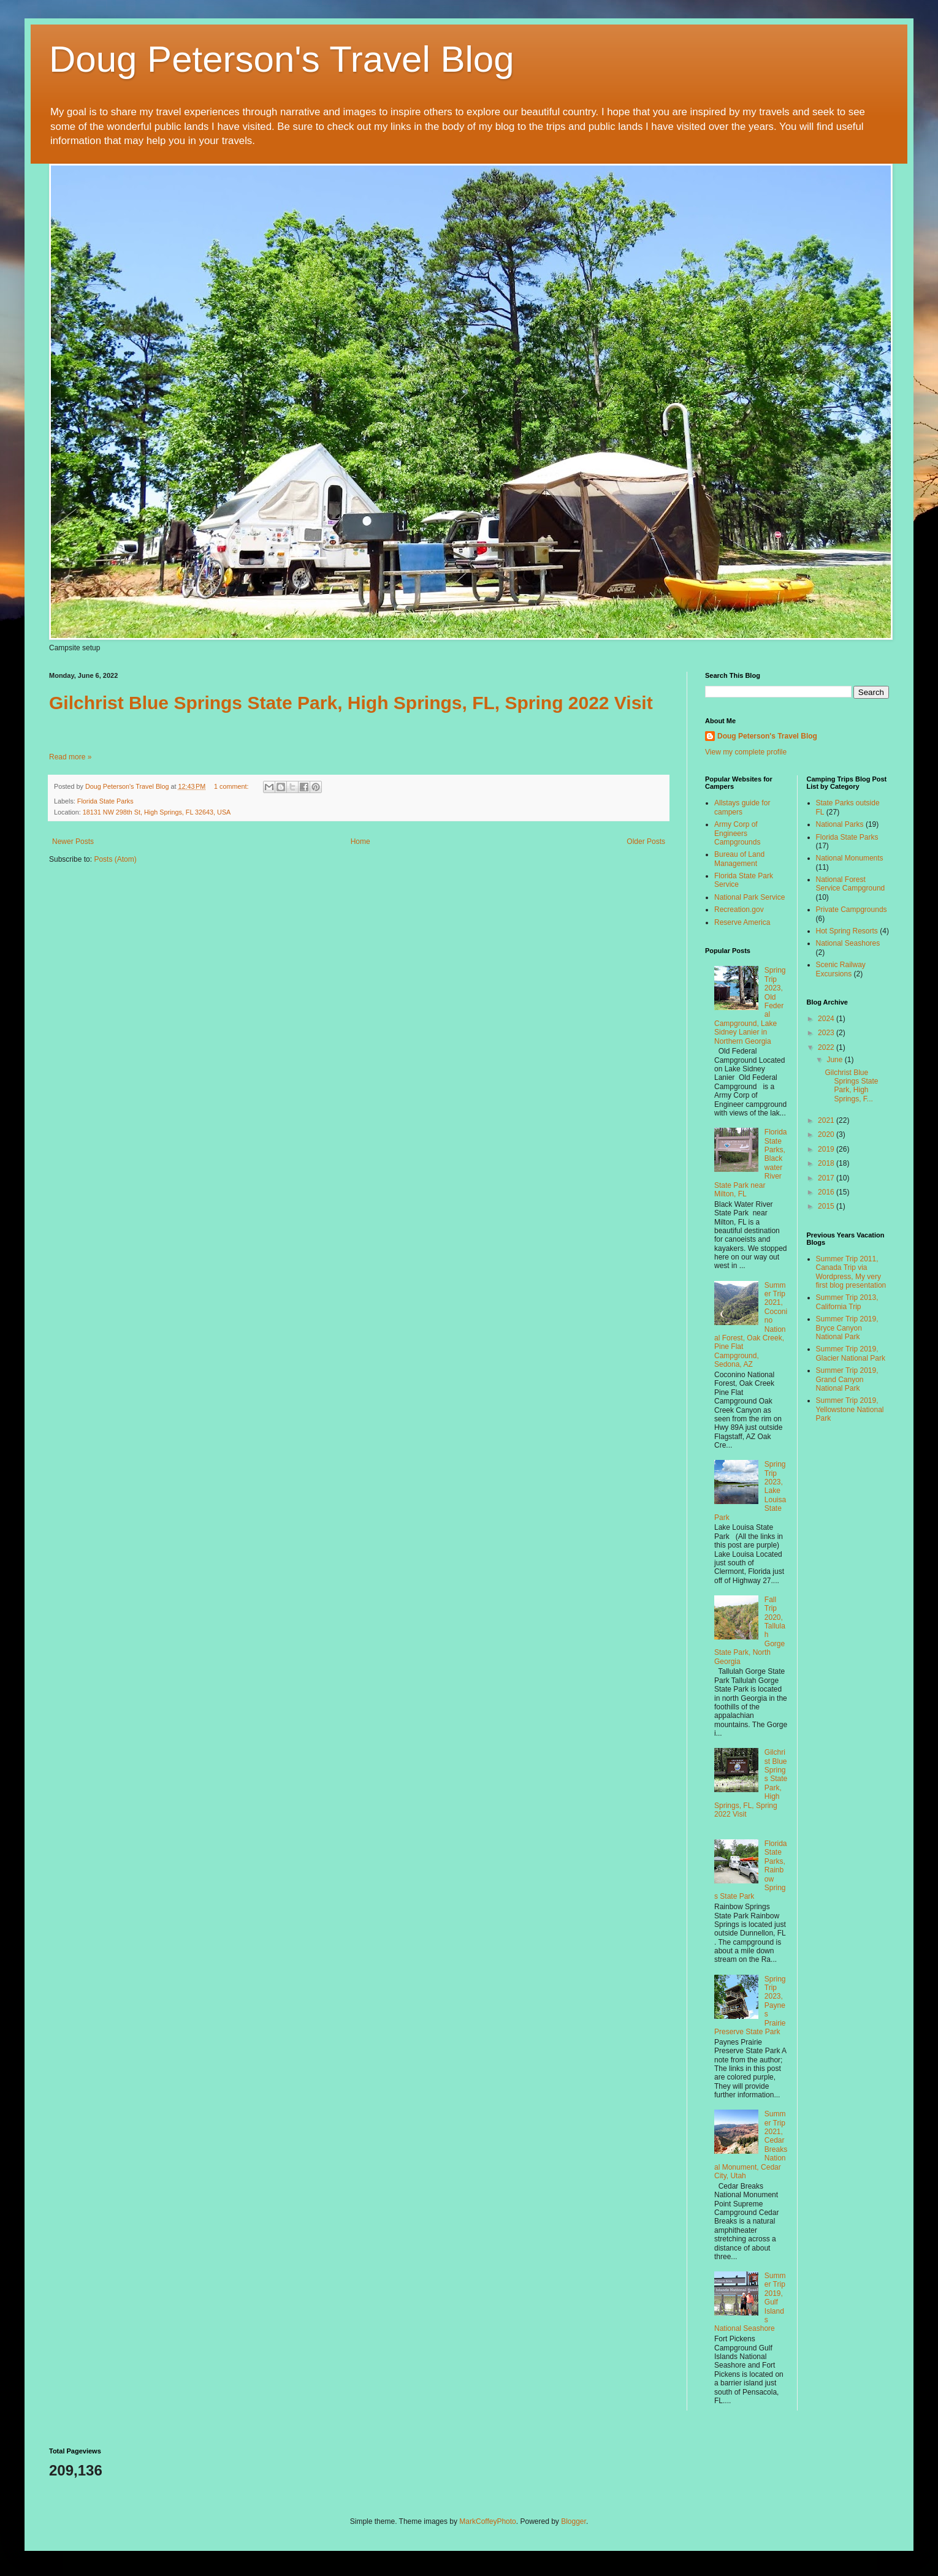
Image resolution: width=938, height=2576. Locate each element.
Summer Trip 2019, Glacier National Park (850, 1353)
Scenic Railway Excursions (841, 969)
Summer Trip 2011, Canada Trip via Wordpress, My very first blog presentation (851, 1272)
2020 (827, 1134)
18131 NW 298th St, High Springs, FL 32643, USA (157, 812)
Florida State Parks (105, 801)
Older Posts (646, 841)
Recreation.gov (739, 909)
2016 (827, 1192)
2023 (827, 1032)
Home (360, 841)
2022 (827, 1047)
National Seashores (848, 943)
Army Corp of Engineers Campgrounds (737, 833)
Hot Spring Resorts (847, 931)
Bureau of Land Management (739, 858)
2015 (827, 1206)
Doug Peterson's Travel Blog (281, 59)
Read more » (70, 757)
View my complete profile (746, 752)
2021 (827, 1120)
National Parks (840, 824)
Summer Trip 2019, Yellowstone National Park (850, 1409)
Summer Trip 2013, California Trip (847, 1301)
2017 (827, 1178)
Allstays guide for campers (742, 807)
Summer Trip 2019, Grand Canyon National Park (847, 1379)
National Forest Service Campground (850, 883)
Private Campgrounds (851, 909)
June (835, 1059)
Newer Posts (73, 841)
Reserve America (742, 922)
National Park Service (749, 897)
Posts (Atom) (115, 859)
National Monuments (849, 858)
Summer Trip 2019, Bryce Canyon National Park (847, 1328)
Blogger (573, 2521)
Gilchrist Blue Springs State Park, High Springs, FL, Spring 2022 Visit (351, 703)
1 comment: (232, 786)
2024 (827, 1018)
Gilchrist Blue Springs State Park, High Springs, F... (851, 1085)
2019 (827, 1149)
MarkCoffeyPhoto (487, 2521)
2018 (827, 1163)
